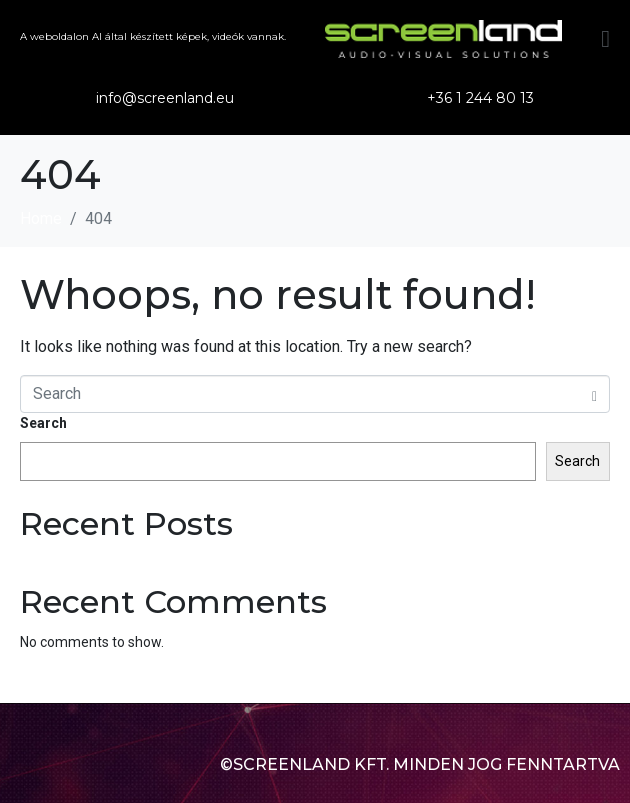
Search (43, 423)
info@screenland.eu (165, 98)
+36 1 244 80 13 (480, 98)
